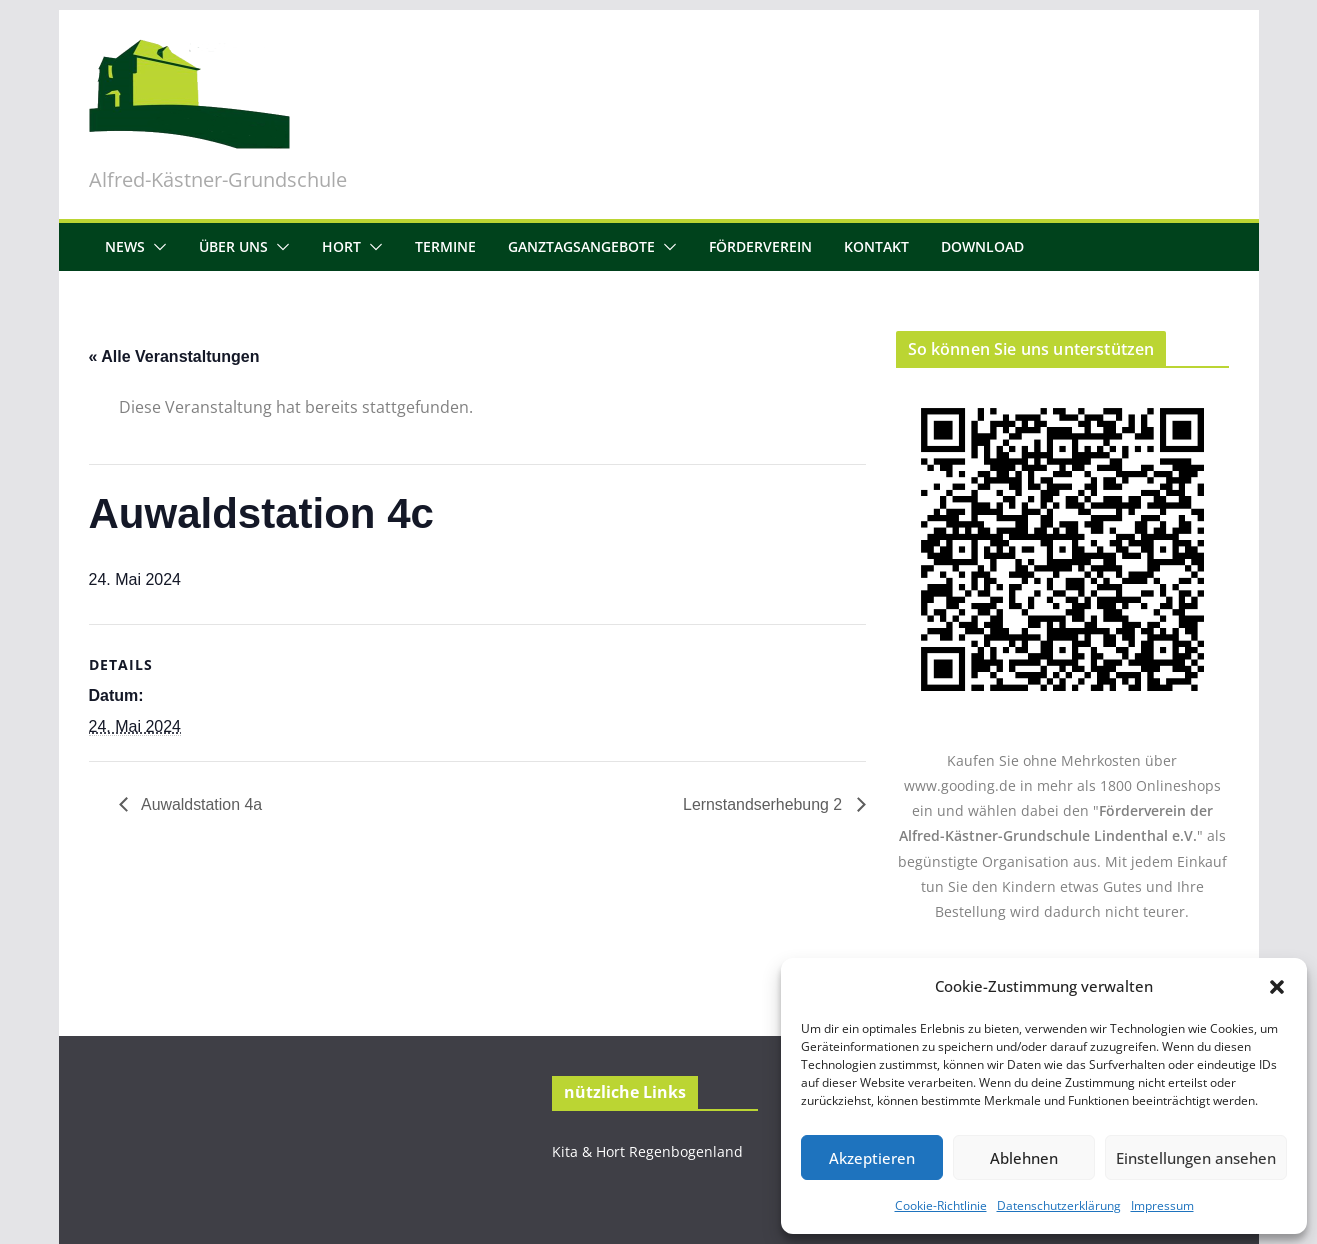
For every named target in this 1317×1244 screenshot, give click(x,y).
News (125, 246)
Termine (445, 246)
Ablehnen (1024, 1158)
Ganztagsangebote (581, 246)
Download (982, 246)
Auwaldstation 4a (200, 804)
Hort (341, 246)
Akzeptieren (872, 1158)
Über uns (233, 246)
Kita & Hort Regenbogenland (647, 1151)
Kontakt (876, 246)
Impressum (1162, 1205)
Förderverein (760, 246)
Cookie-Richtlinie (941, 1205)
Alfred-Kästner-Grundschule (218, 179)
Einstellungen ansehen (1196, 1158)
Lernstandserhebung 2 (764, 804)
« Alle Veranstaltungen (174, 356)
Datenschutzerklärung (1059, 1205)
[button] (1277, 987)
